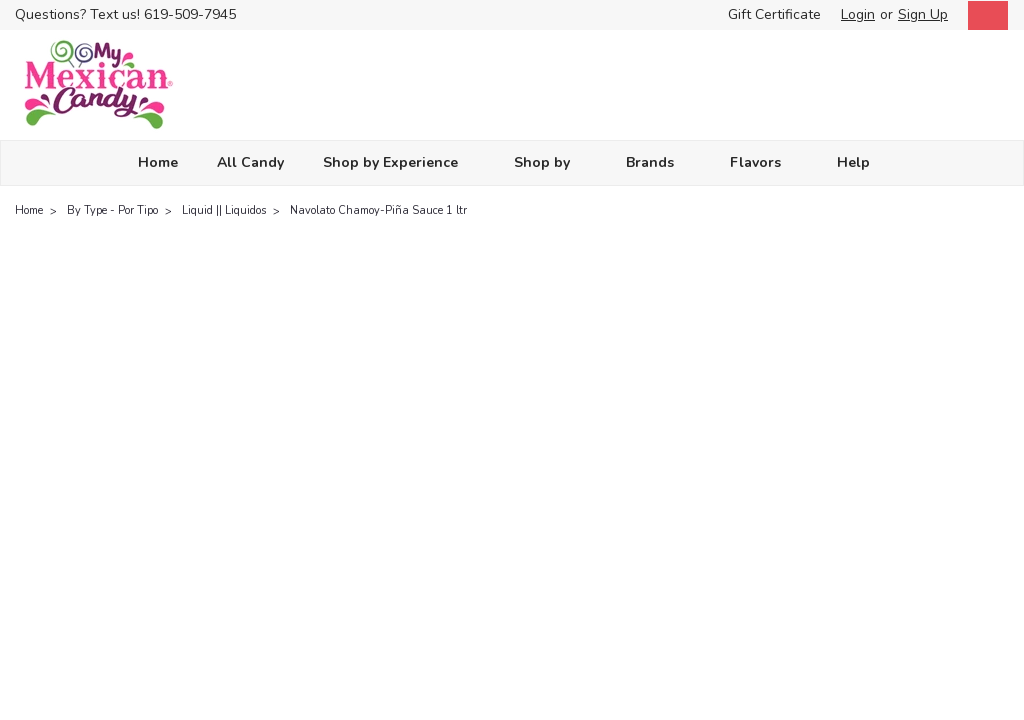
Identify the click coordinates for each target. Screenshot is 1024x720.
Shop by (550, 162)
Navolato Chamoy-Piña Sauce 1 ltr (378, 210)
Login (858, 14)
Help (862, 162)
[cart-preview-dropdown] (983, 15)
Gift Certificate (774, 14)
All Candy (250, 162)
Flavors (764, 162)
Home (158, 162)
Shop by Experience (399, 162)
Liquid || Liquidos (224, 210)
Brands (658, 162)
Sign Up (923, 14)
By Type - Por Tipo (112, 210)
